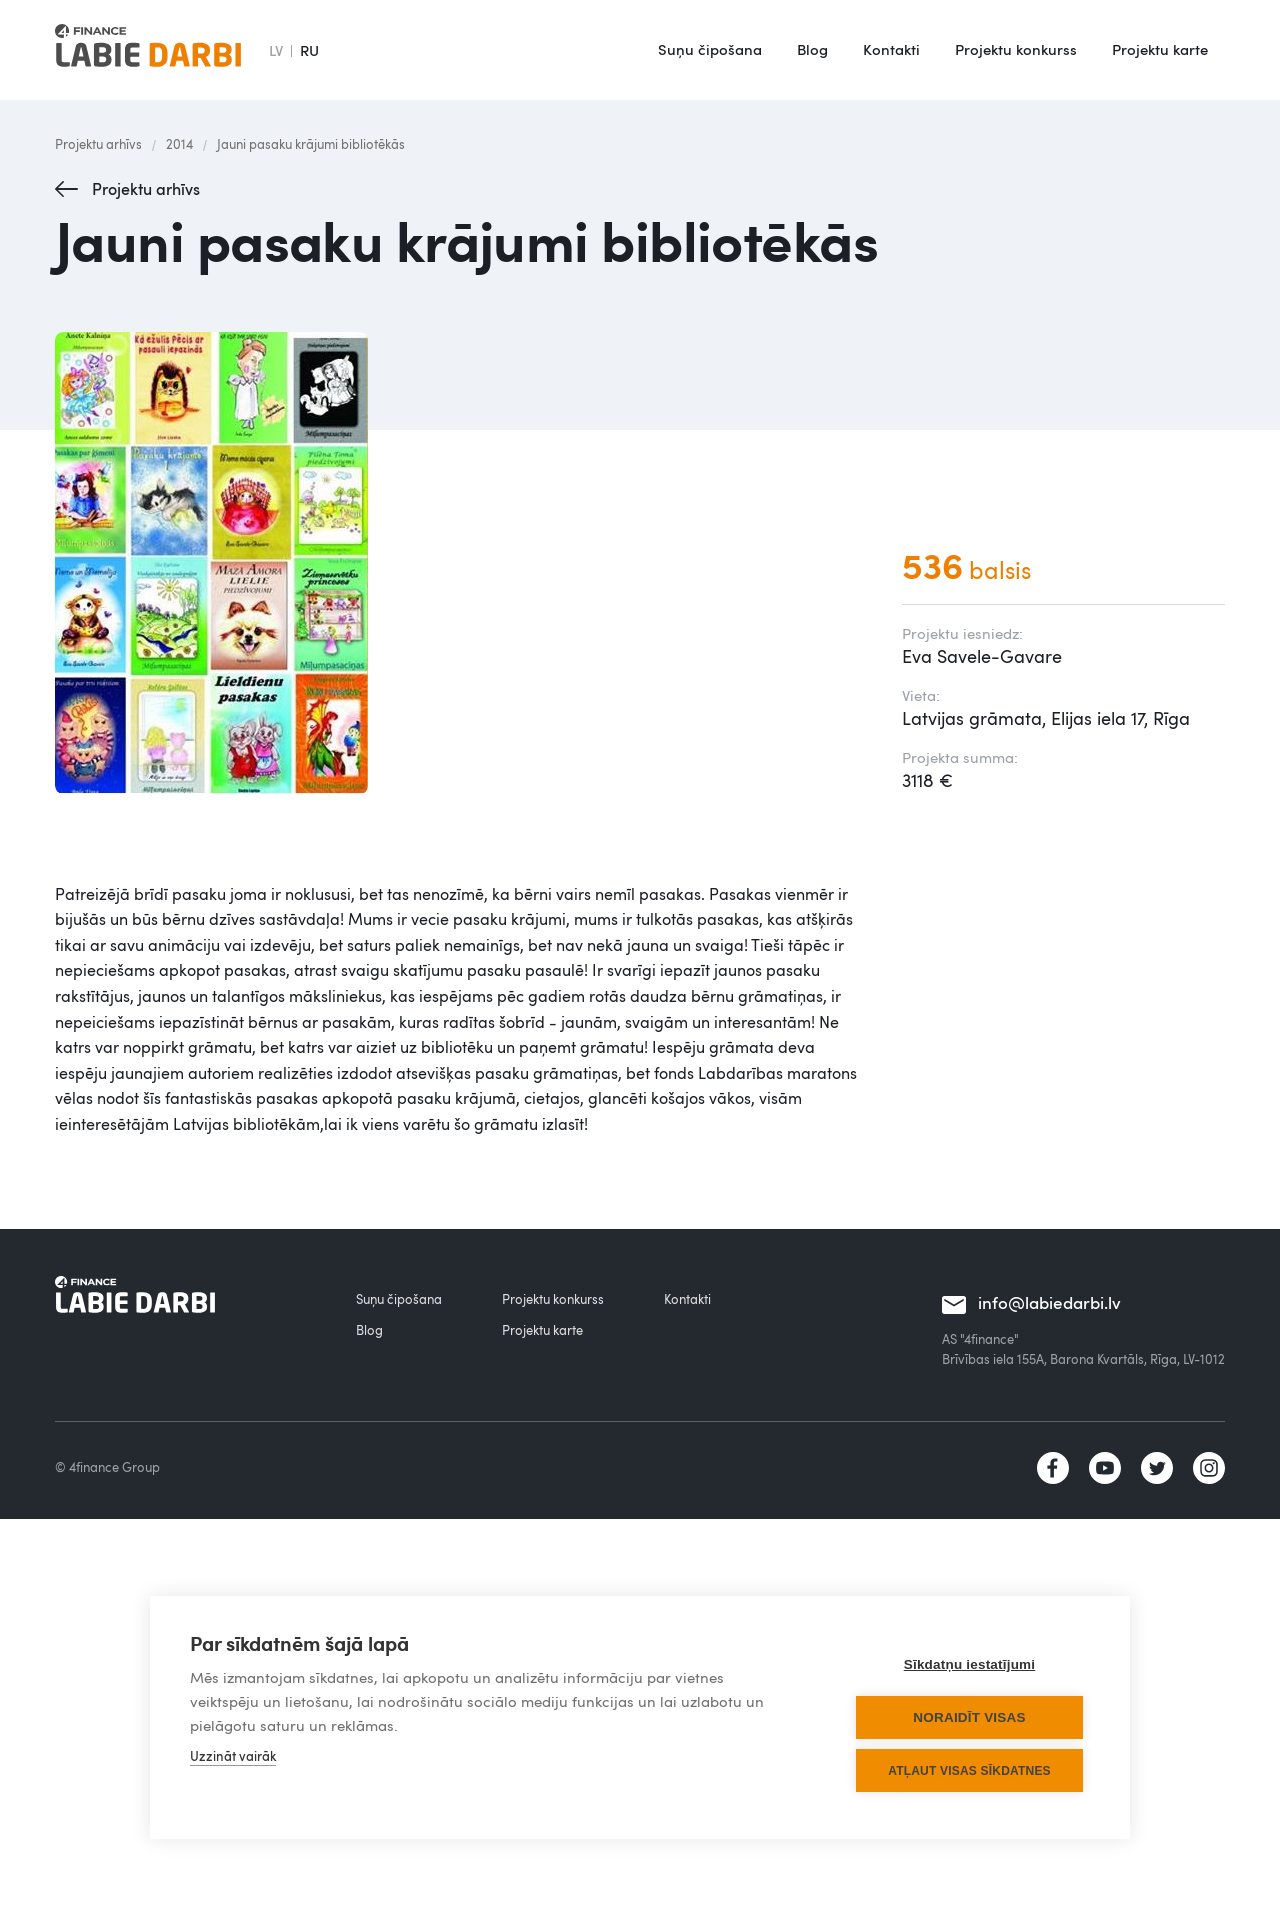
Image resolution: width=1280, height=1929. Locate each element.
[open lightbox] (458, 563)
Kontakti (891, 49)
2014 (179, 144)
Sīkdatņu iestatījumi (970, 1664)
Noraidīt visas (969, 1717)
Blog (812, 49)
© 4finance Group (107, 1467)
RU (309, 50)
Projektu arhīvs (98, 144)
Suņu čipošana (710, 49)
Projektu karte (1160, 49)
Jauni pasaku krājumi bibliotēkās (311, 144)
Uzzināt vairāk (233, 1756)
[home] (148, 50)
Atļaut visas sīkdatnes (969, 1771)
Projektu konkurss (1016, 49)
